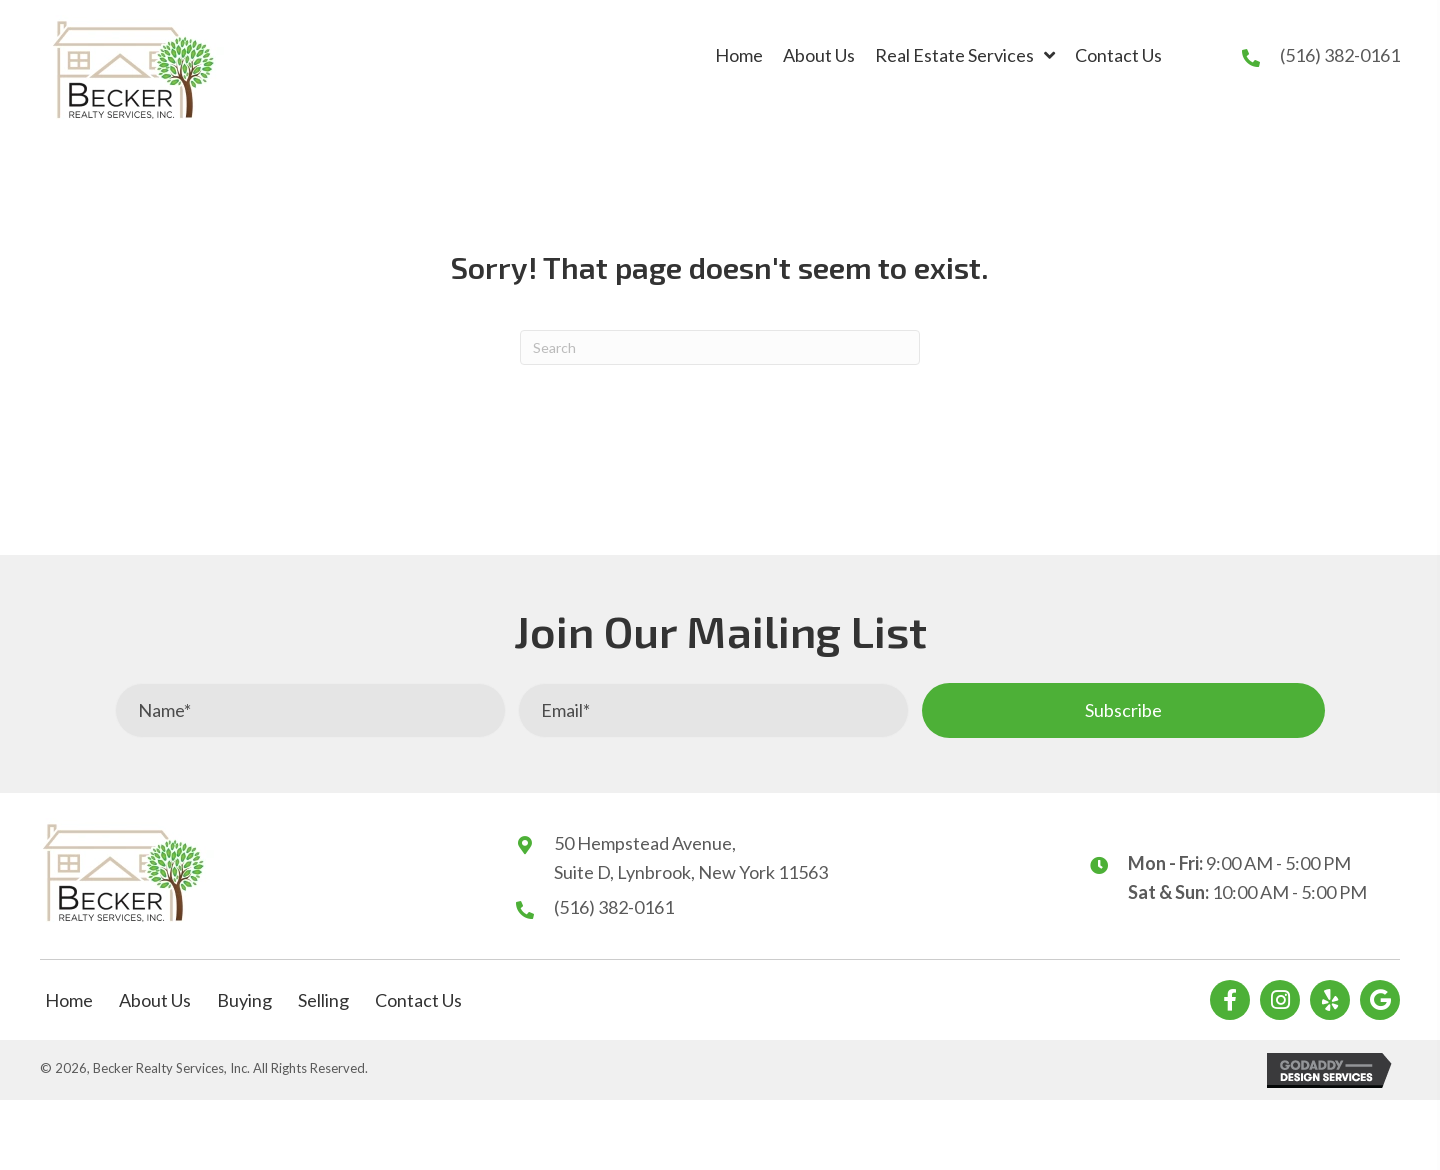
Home (69, 1000)
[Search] (720, 347)
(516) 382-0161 (1340, 55)
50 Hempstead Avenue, (645, 843)
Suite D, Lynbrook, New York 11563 (691, 872)
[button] (1123, 710)
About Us (155, 1000)
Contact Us (418, 1000)
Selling (323, 1000)
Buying (244, 1000)
